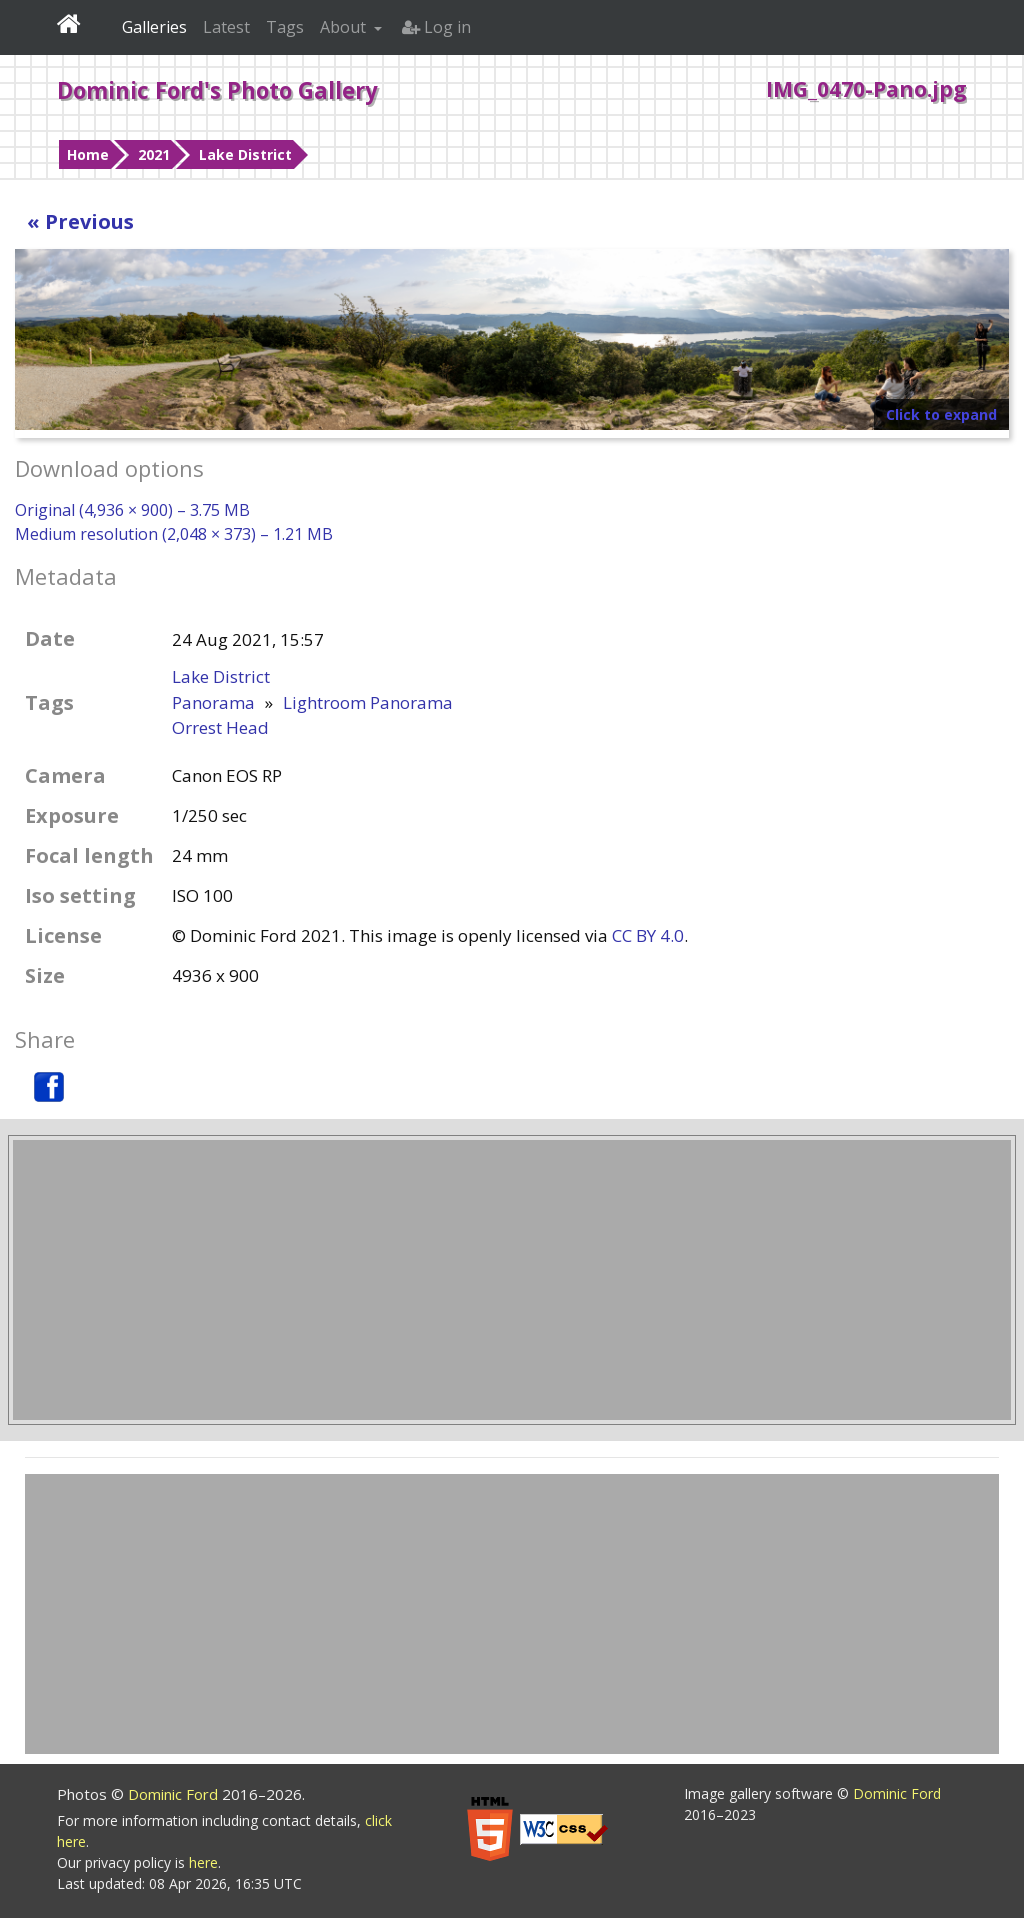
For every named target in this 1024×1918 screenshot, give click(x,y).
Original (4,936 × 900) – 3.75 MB (132, 510)
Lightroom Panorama (368, 702)
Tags (285, 27)
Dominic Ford (175, 1794)
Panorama (213, 702)
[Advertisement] (512, 1280)
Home (88, 154)
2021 (154, 154)
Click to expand (941, 414)
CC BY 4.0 (648, 935)
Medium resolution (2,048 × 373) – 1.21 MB (174, 534)
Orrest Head (220, 727)
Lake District (245, 154)
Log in (436, 27)
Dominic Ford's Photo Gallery (217, 90)
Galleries (154, 27)
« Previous (80, 221)
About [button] (345, 27)
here (203, 1862)
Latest (226, 27)
